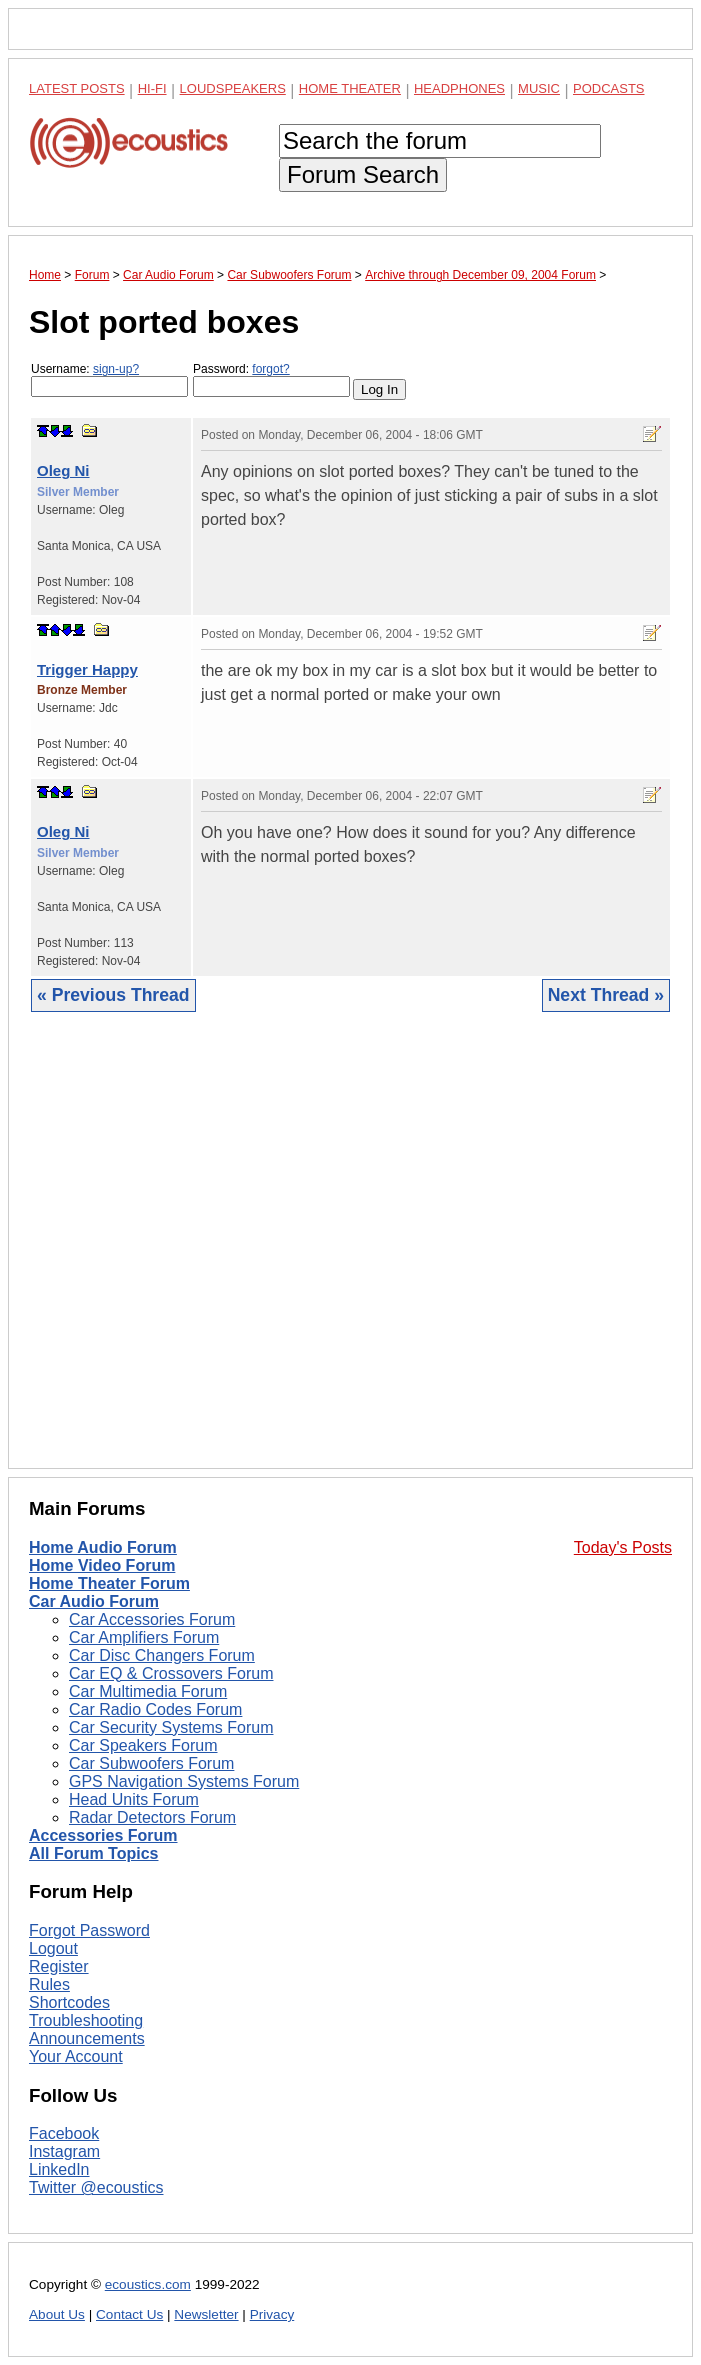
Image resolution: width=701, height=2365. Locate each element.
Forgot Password (89, 1930)
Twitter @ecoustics (96, 2187)
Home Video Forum (102, 1565)
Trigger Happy (87, 669)
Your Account (76, 2056)
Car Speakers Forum (143, 1745)
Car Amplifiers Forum (144, 1637)
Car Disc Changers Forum (162, 1655)
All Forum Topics (93, 1853)
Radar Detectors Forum (152, 1817)
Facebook (64, 2133)
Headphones (459, 88)
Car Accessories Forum (152, 1619)
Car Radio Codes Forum (155, 1709)
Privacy (272, 2314)
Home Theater (350, 88)
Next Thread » (606, 995)
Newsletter (206, 2314)
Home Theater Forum (109, 1583)
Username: (109, 379)
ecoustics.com (148, 2284)
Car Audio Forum (94, 1601)
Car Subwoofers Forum (151, 1763)
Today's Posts (623, 1547)
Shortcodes (69, 2002)
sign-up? (116, 369)
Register (59, 1966)
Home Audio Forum (103, 1547)
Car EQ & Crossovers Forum (171, 1673)
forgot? (270, 369)
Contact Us (129, 2314)
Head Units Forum (134, 1799)
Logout (53, 1948)
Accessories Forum (103, 1835)
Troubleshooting (86, 2020)
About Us (57, 2314)
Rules (49, 1984)
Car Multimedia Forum (148, 1691)
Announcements (87, 2038)
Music (539, 88)
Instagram (64, 2151)
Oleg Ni (63, 470)
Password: (271, 379)
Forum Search (363, 174)
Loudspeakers (233, 88)
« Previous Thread (113, 995)
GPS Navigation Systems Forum (184, 1781)
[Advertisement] (350, 1255)
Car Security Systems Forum (171, 1727)
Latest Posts (77, 88)
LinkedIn (59, 2169)
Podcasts (609, 88)
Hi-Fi (152, 88)
